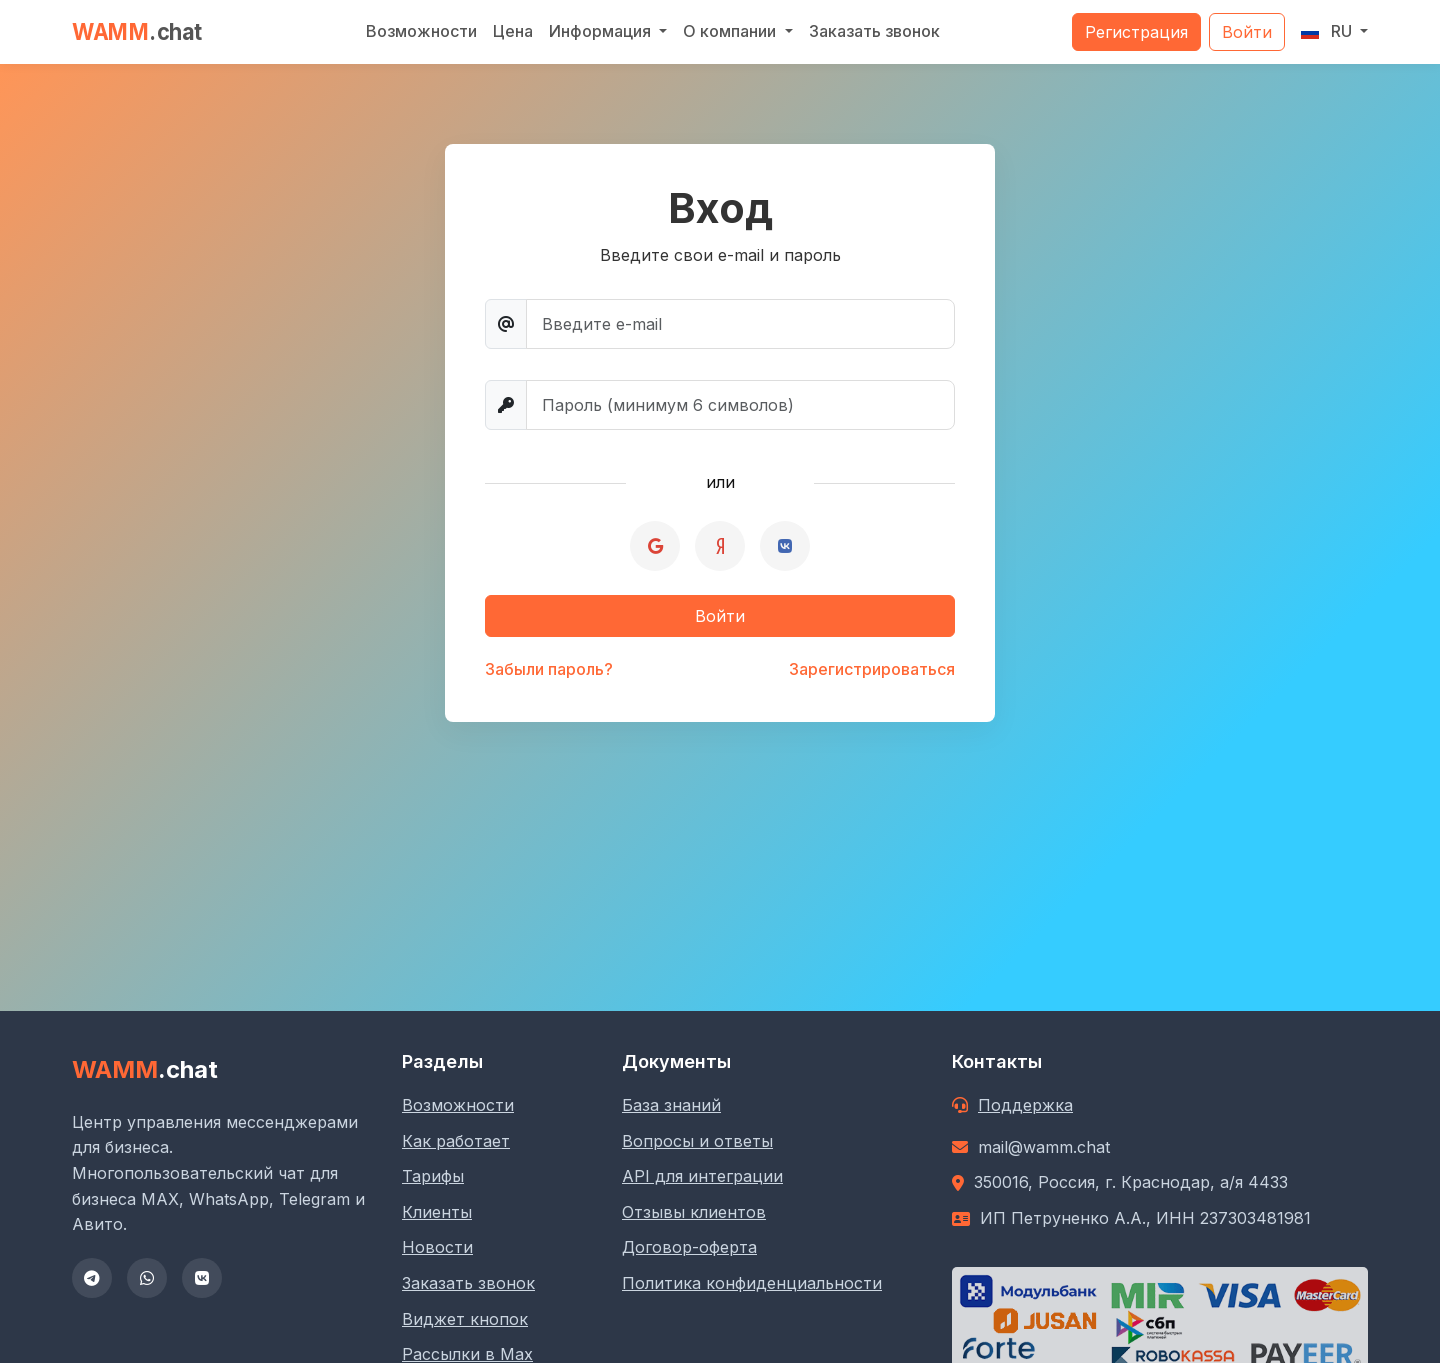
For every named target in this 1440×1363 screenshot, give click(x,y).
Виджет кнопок (465, 1319)
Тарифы (433, 1176)
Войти (1247, 32)
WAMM (137, 31)
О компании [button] (731, 31)
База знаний (671, 1105)
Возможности (421, 31)
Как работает (456, 1141)
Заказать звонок (874, 31)
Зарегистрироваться (872, 669)
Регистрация (1136, 32)
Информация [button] (602, 31)
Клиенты (437, 1212)
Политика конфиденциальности (752, 1283)
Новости (437, 1247)
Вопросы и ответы (697, 1141)
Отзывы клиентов (694, 1212)
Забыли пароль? (549, 669)
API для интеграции (702, 1176)
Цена (513, 31)
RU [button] (1328, 31)
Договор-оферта (689, 1247)
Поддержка (1025, 1105)
